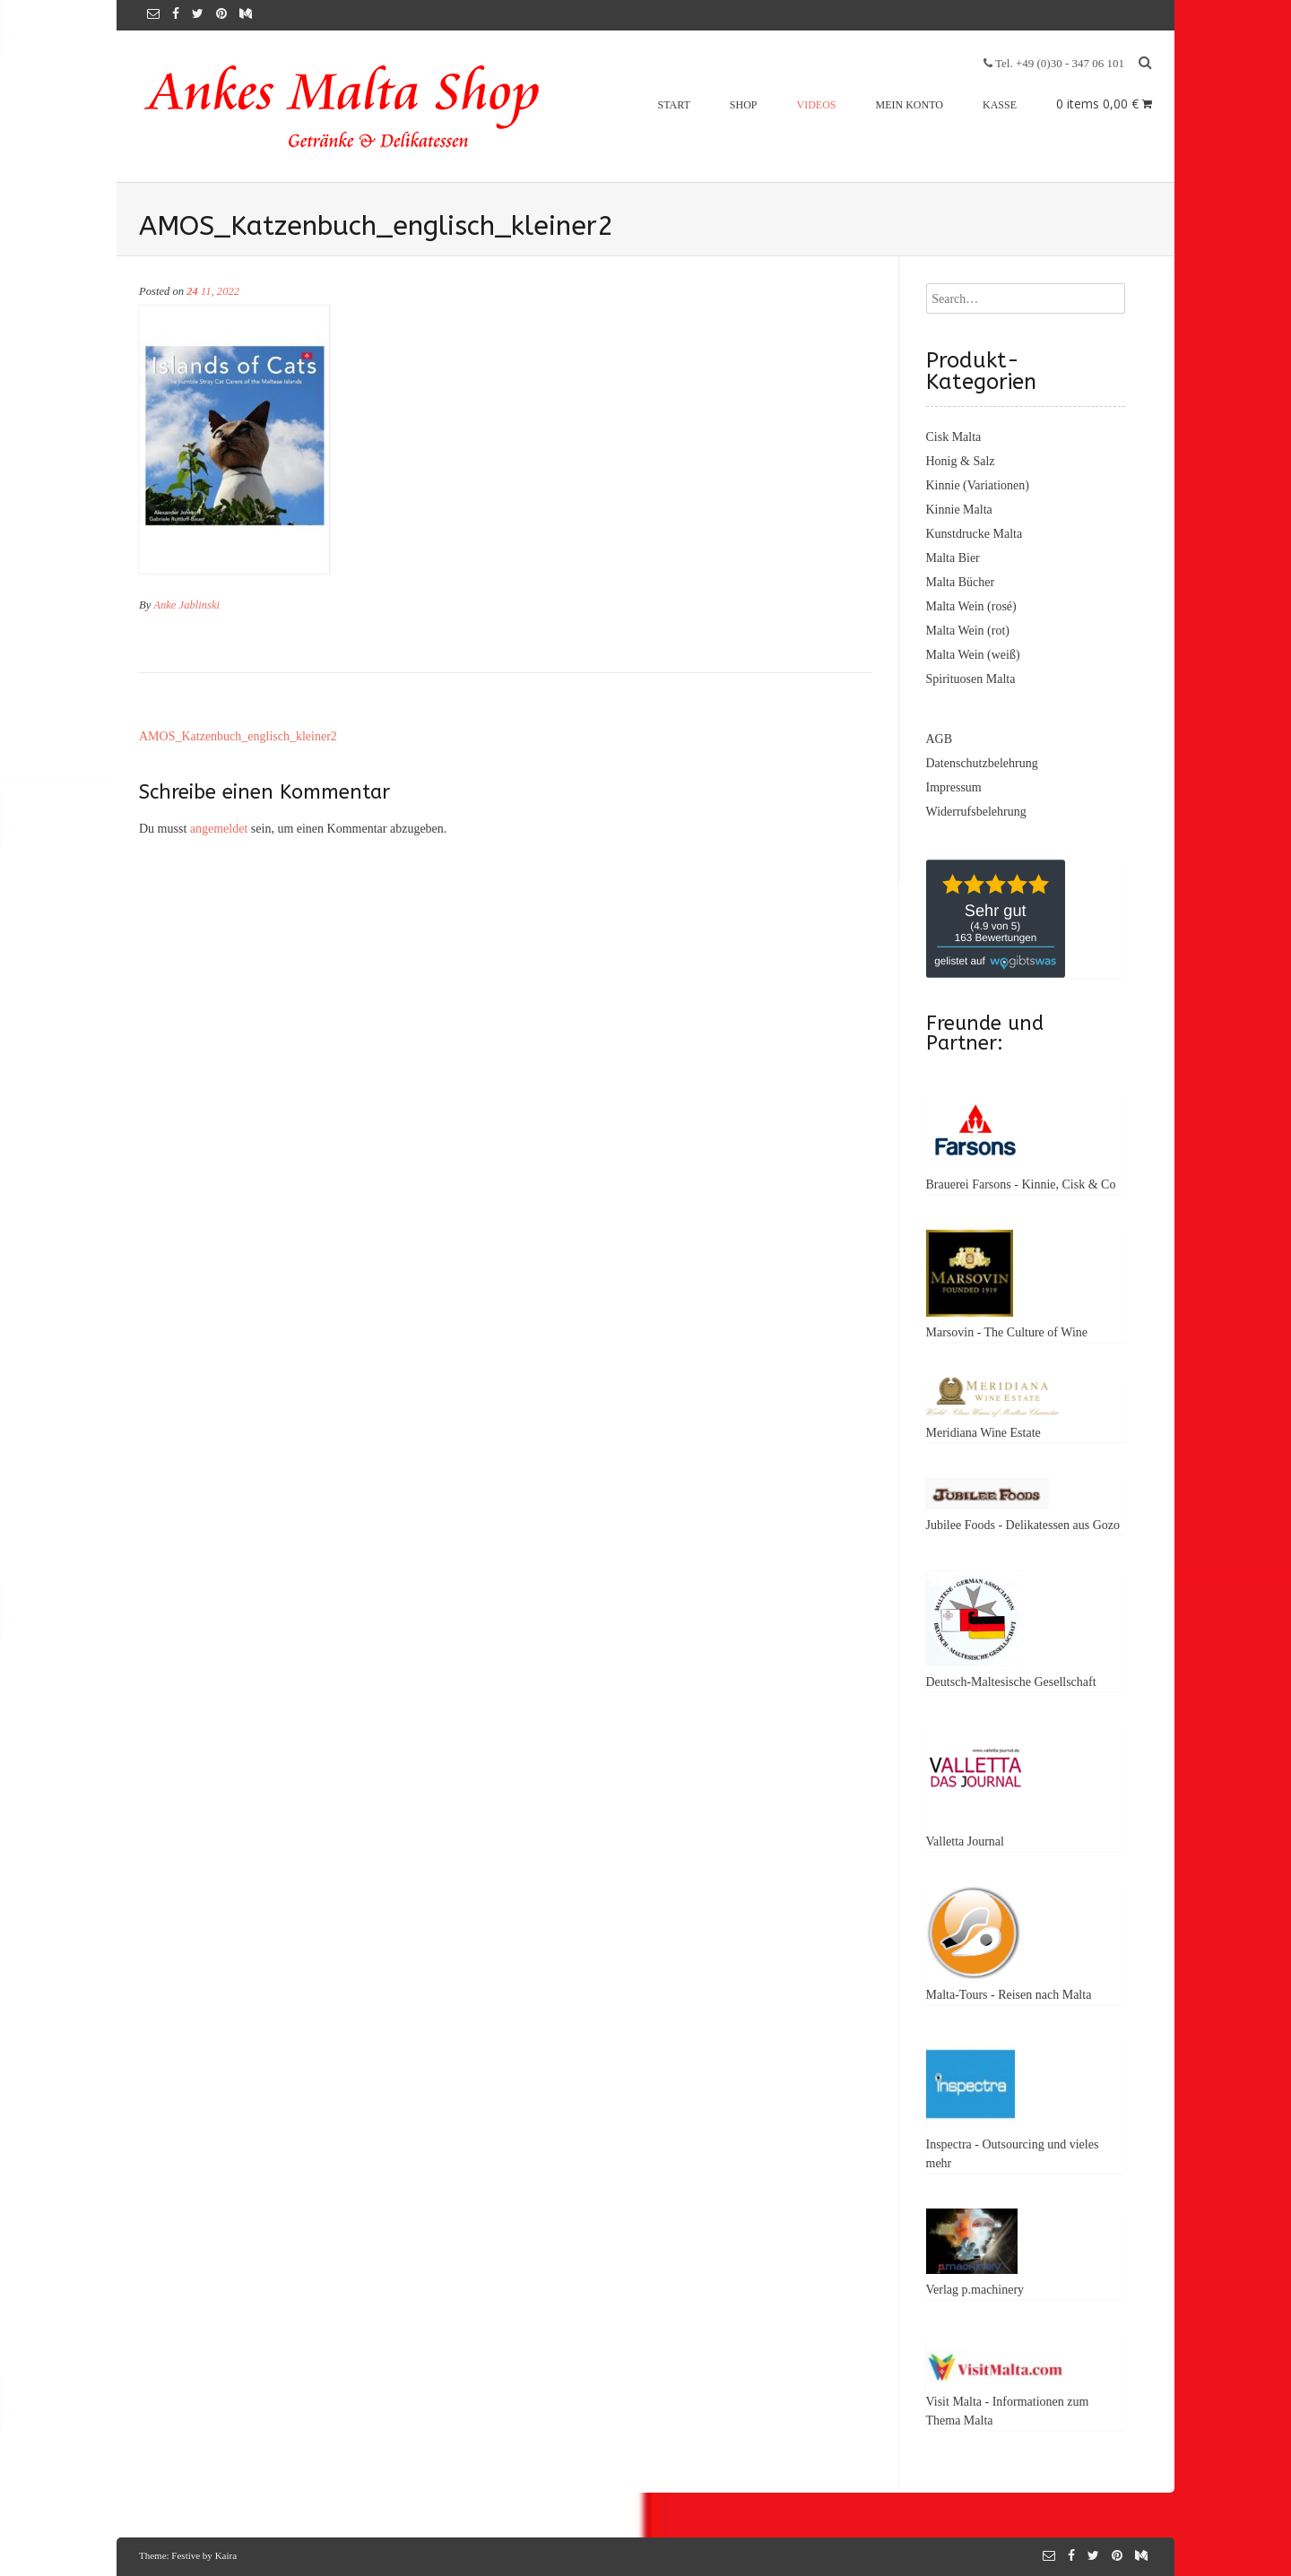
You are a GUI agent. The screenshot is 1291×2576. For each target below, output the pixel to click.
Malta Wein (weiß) (973, 654)
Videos (816, 105)
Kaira (226, 2555)
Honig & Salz (960, 461)
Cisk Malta (954, 437)
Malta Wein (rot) (967, 630)
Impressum (954, 787)
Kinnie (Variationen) (977, 485)
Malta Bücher (960, 582)
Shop (744, 105)
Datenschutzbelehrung (982, 763)
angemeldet (219, 828)
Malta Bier (953, 558)
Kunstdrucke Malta (974, 533)
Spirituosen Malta (971, 679)
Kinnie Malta (959, 509)
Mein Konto (909, 105)
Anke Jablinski (186, 605)
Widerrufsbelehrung (976, 811)
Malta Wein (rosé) (971, 606)
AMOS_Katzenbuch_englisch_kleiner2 (238, 736)
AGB (939, 739)
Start (674, 105)
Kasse (1000, 105)
